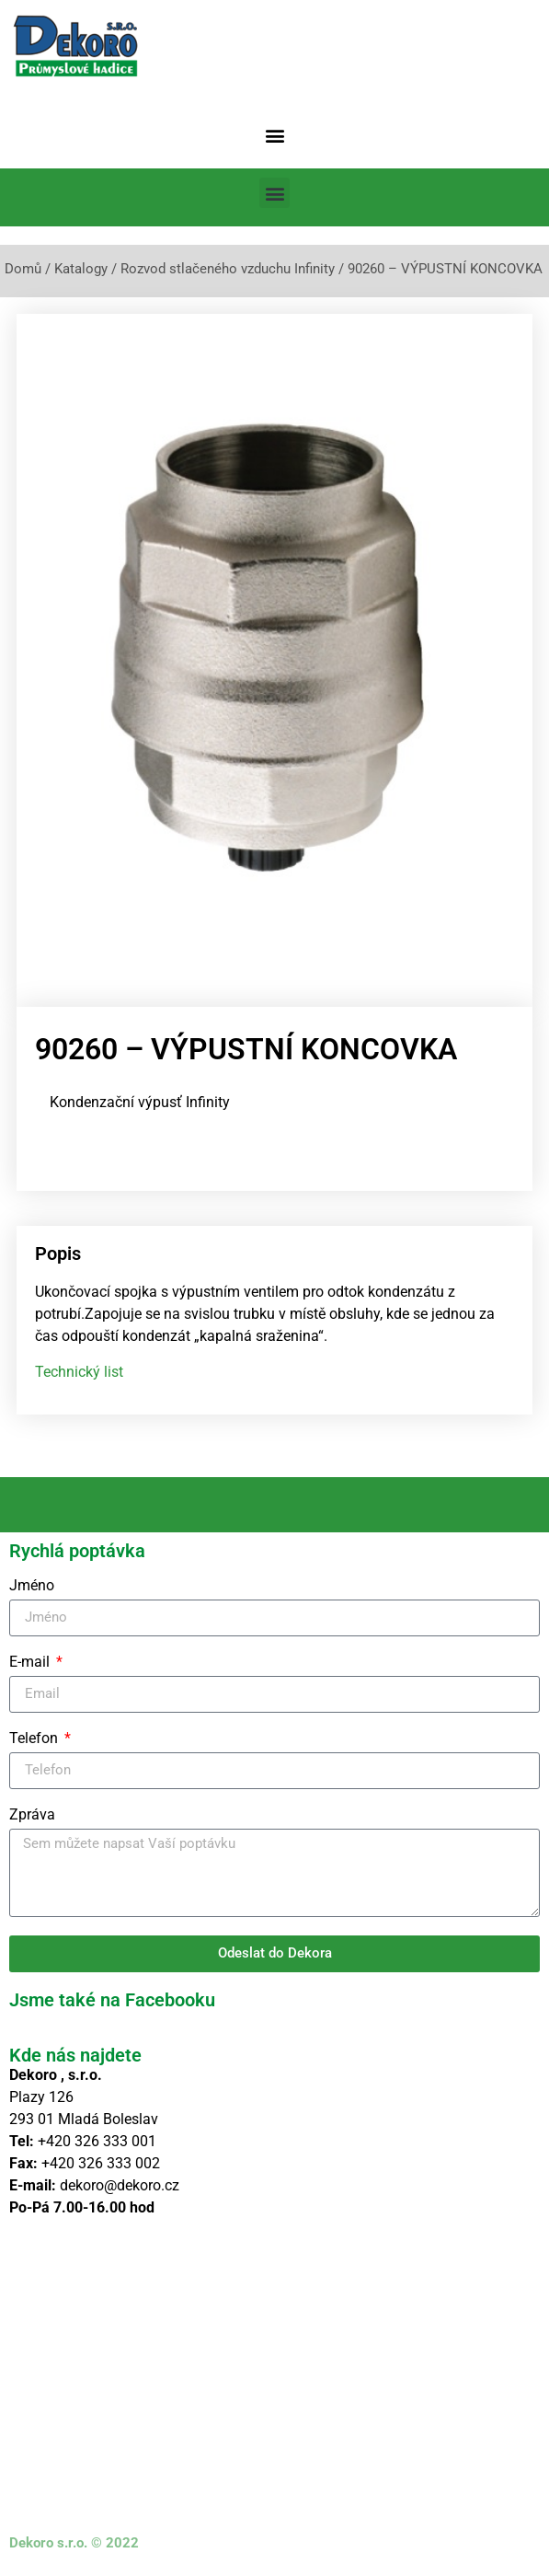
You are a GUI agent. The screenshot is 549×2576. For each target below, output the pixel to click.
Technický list (79, 1371)
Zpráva (32, 1815)
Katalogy (81, 268)
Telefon (35, 1739)
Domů (23, 268)
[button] (274, 135)
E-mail (31, 1662)
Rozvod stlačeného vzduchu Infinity (227, 268)
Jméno (31, 1586)
